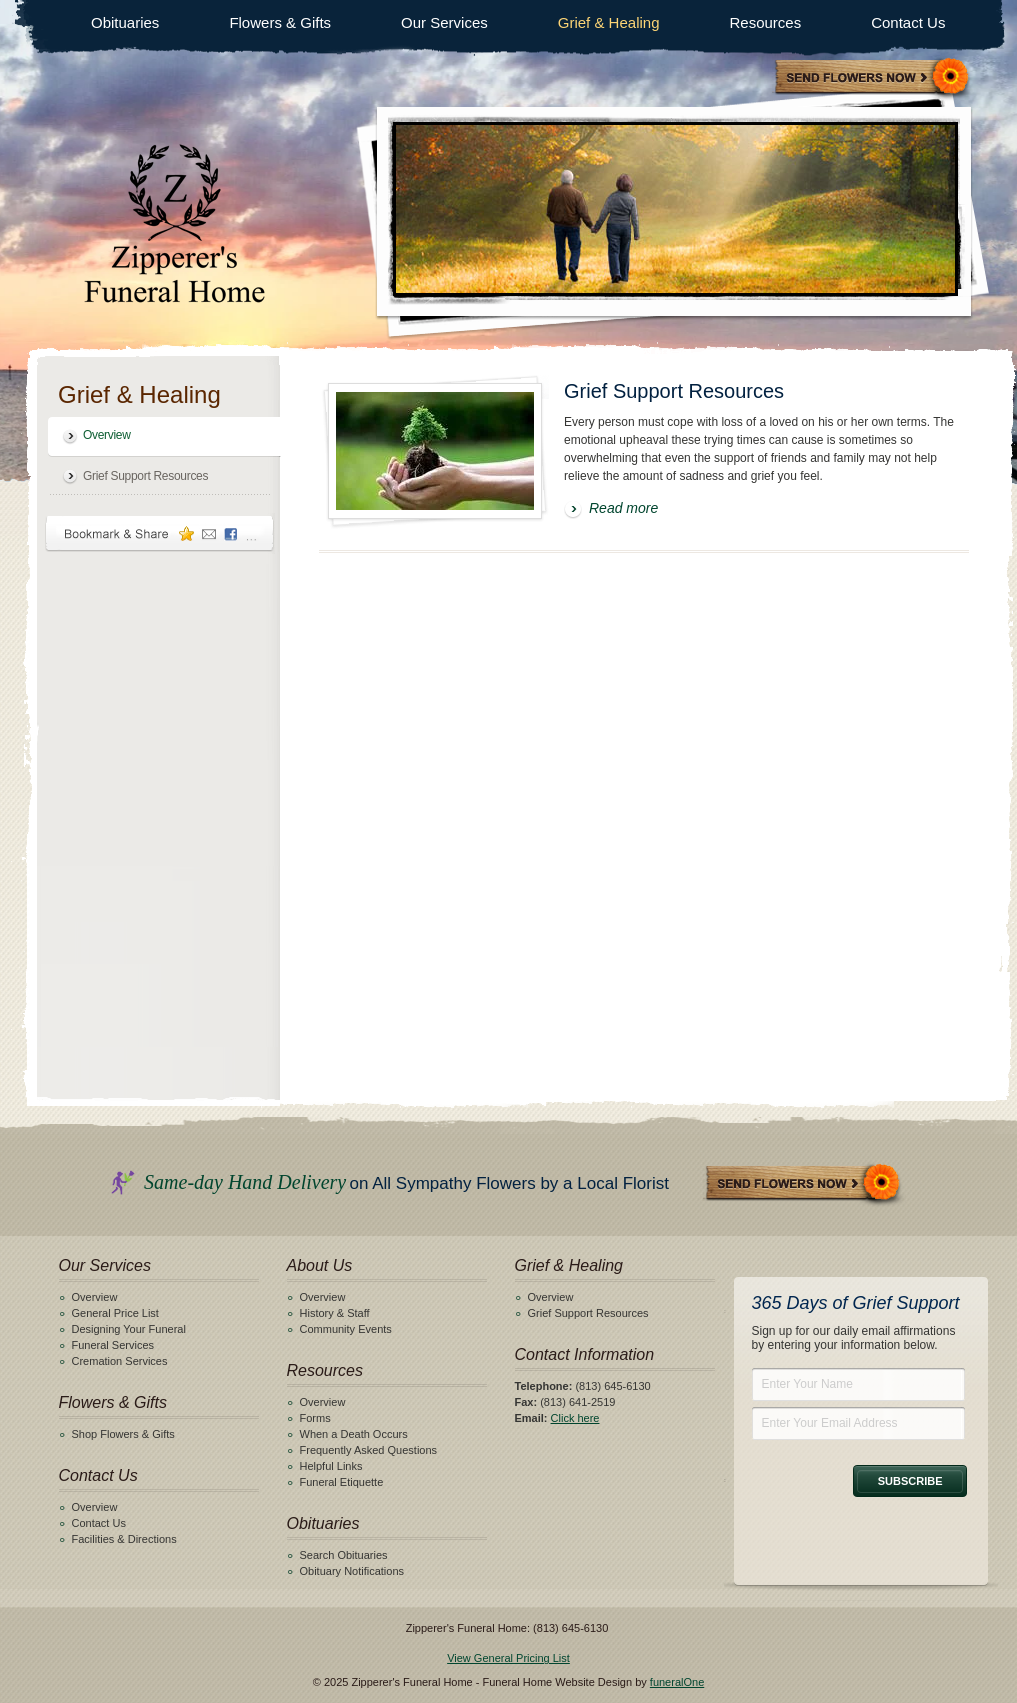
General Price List (115, 1313)
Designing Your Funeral (129, 1329)
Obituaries (125, 22)
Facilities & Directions (124, 1539)
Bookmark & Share (160, 533)
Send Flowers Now (804, 1184)
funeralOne (677, 1682)
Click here (575, 1418)
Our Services (444, 22)
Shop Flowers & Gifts (123, 1434)
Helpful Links (331, 1466)
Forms (315, 1418)
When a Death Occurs (354, 1434)
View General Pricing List (508, 1658)
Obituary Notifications (352, 1571)
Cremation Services (120, 1361)
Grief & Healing (609, 22)
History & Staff (335, 1313)
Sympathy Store (873, 78)
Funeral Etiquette (342, 1482)
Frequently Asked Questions (369, 1450)
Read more (623, 508)
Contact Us (908, 22)
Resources (765, 22)
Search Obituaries (344, 1555)
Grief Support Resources (145, 476)
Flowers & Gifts (280, 22)
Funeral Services (113, 1345)
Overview (107, 435)
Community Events (346, 1329)
